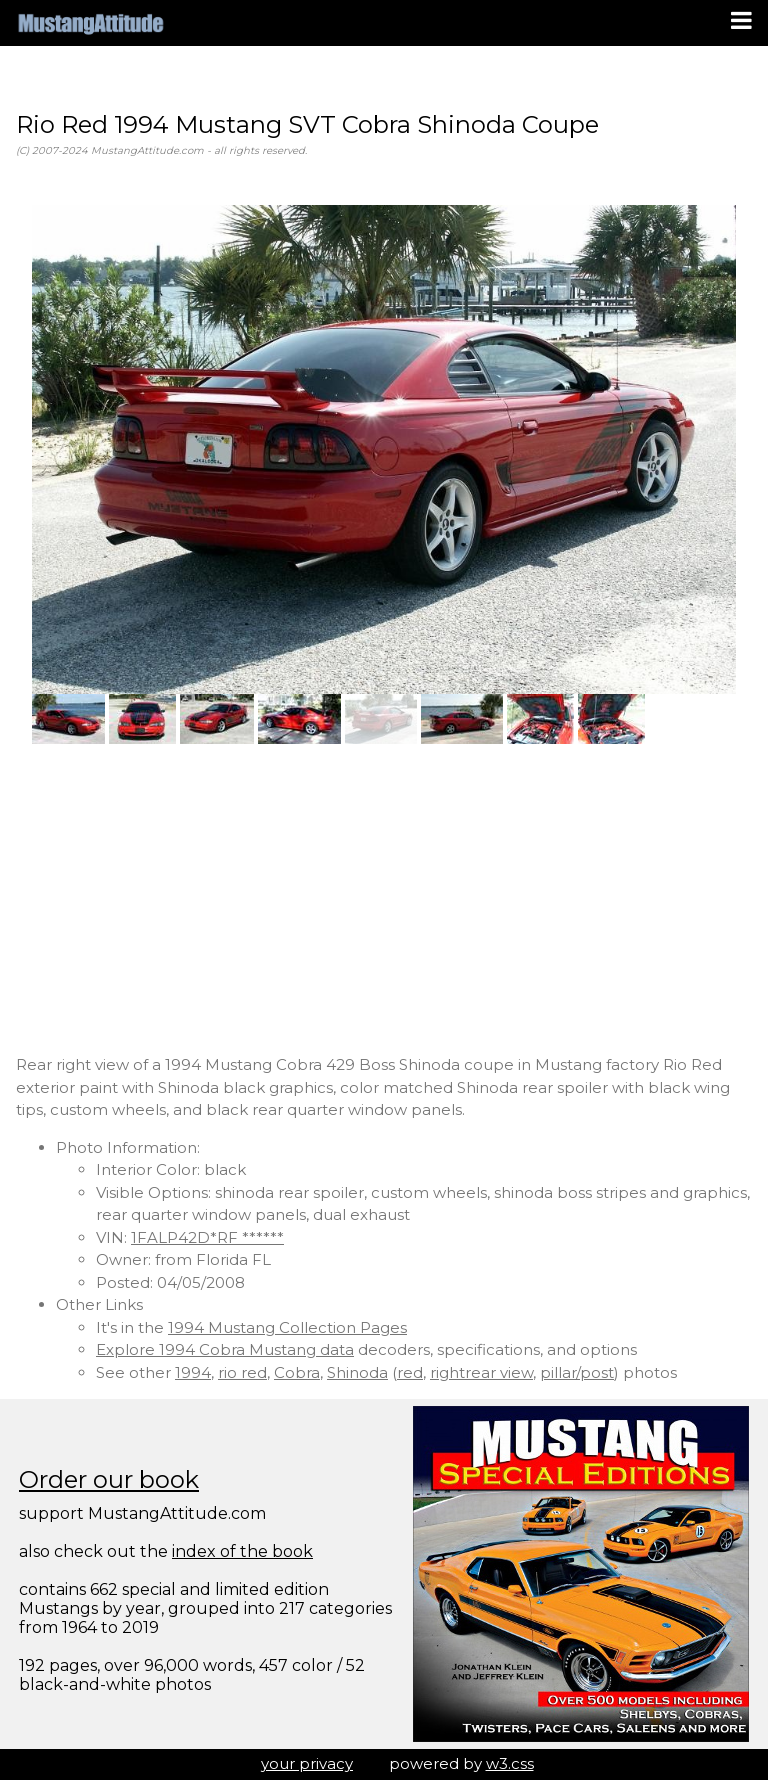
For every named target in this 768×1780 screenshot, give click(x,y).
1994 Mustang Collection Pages (287, 1327)
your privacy (307, 1763)
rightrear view (481, 1372)
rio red (242, 1372)
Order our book (109, 1479)
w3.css (510, 1763)
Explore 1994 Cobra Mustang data (225, 1349)
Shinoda (357, 1372)
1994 (193, 1372)
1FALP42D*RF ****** (207, 1237)
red (410, 1372)
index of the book (242, 1551)
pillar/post (577, 1372)
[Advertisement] (384, 899)
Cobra (297, 1372)
